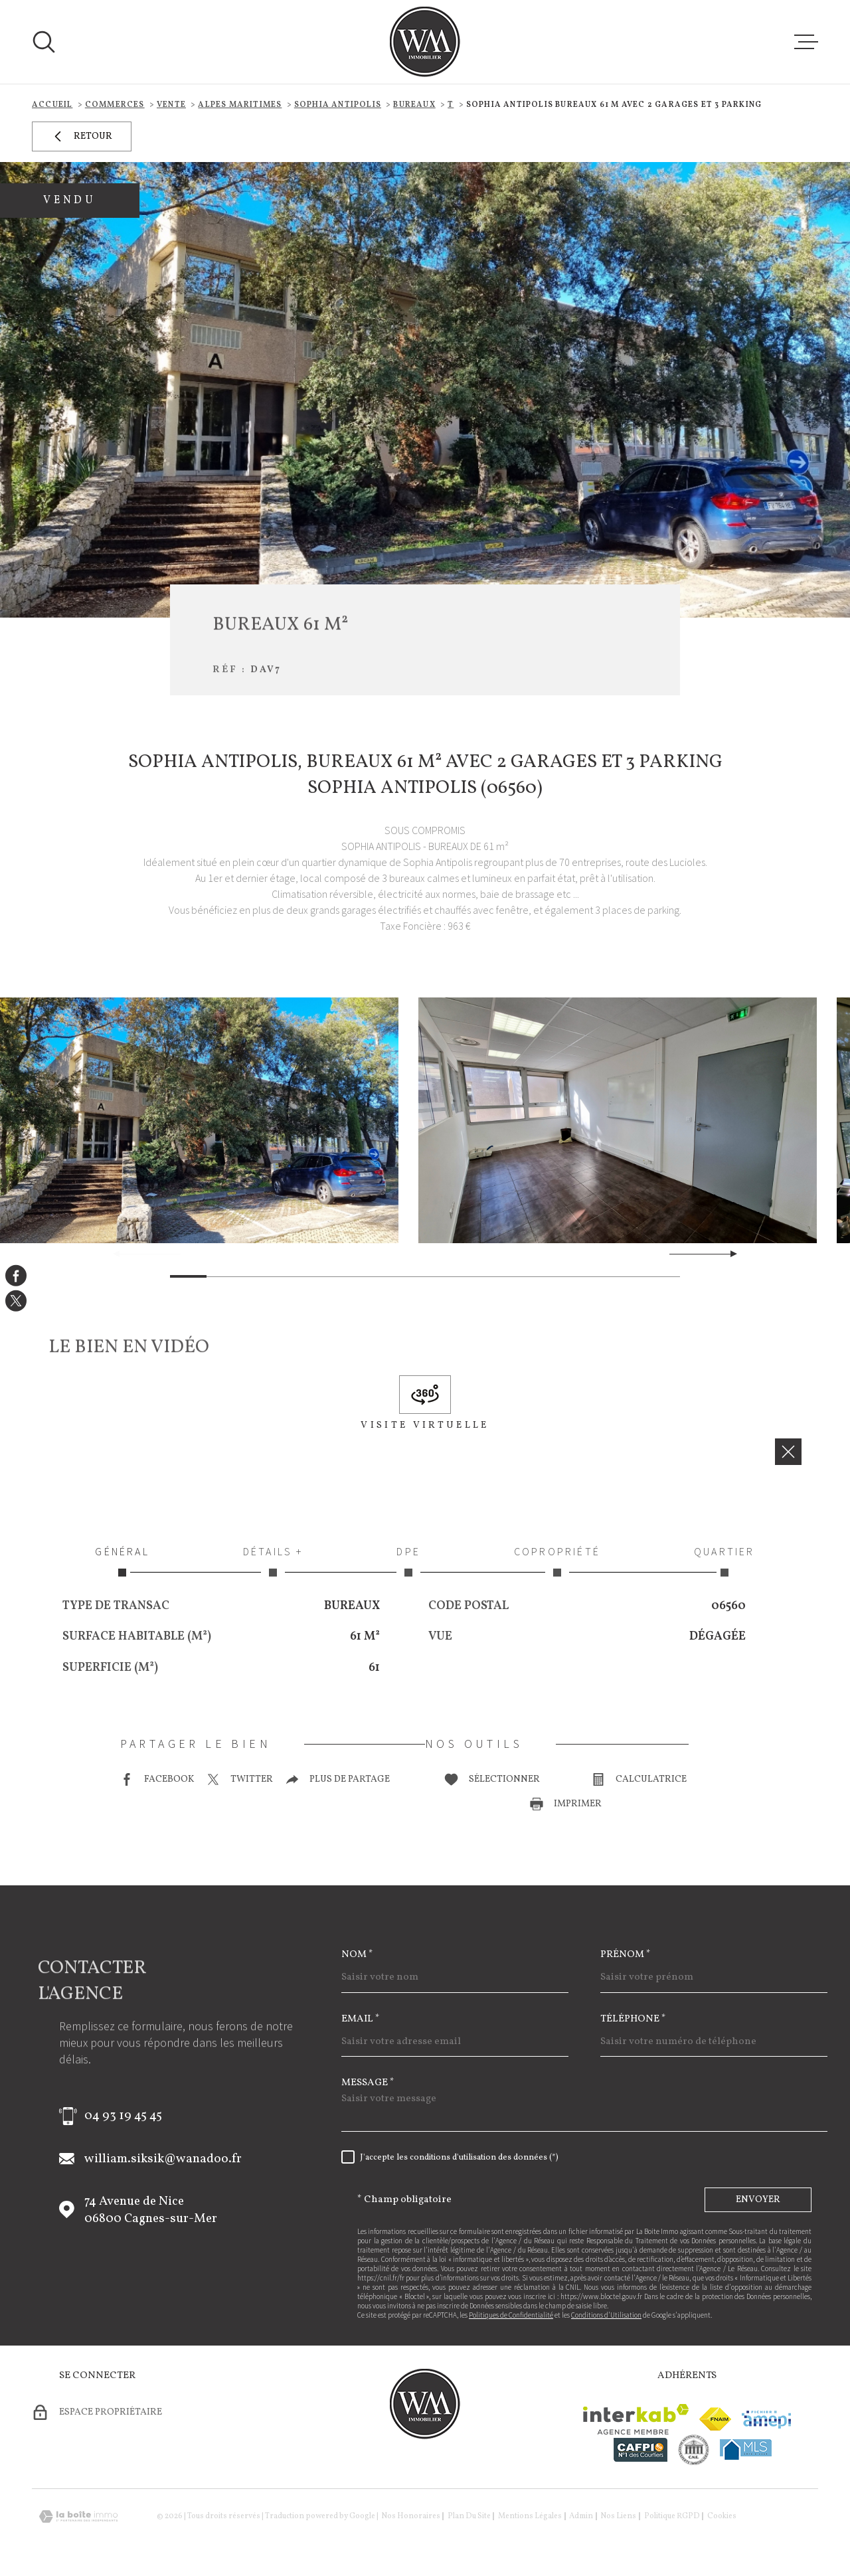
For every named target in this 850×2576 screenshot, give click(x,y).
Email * (360, 2019)
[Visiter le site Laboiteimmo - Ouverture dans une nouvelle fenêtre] (78, 2516)
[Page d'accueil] (425, 42)
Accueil (52, 105)
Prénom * (625, 1955)
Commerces (115, 105)
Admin (581, 2516)
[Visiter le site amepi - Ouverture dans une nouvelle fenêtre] (766, 2420)
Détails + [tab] (273, 1561)
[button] (728, 1253)
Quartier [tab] (724, 1561)
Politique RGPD (672, 2516)
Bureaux (414, 105)
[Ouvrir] (44, 42)
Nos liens (618, 2516)
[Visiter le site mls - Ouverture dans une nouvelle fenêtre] (746, 2449)
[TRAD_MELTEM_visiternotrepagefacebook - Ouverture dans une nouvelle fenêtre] (16, 1275)
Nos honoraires (410, 2516)
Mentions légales (530, 2516)
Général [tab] (122, 1561)
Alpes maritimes (240, 105)
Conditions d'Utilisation (606, 2315)
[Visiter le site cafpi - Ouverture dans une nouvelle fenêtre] (640, 2450)
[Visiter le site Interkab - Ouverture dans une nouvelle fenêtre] (636, 2419)
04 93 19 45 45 (123, 2115)
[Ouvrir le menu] (806, 42)
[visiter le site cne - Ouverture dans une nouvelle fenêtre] (693, 2450)
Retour (81, 136)
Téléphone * (633, 2019)
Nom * (357, 1955)
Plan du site (469, 2516)
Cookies (721, 2516)
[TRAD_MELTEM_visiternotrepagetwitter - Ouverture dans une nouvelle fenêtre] (16, 1301)
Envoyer (758, 2199)
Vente (171, 105)
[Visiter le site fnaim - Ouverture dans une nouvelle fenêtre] (715, 2419)
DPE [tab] (408, 1561)
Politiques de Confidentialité (511, 2315)
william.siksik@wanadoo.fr (163, 2159)
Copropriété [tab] (557, 1561)
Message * (367, 2083)
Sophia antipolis (337, 105)
